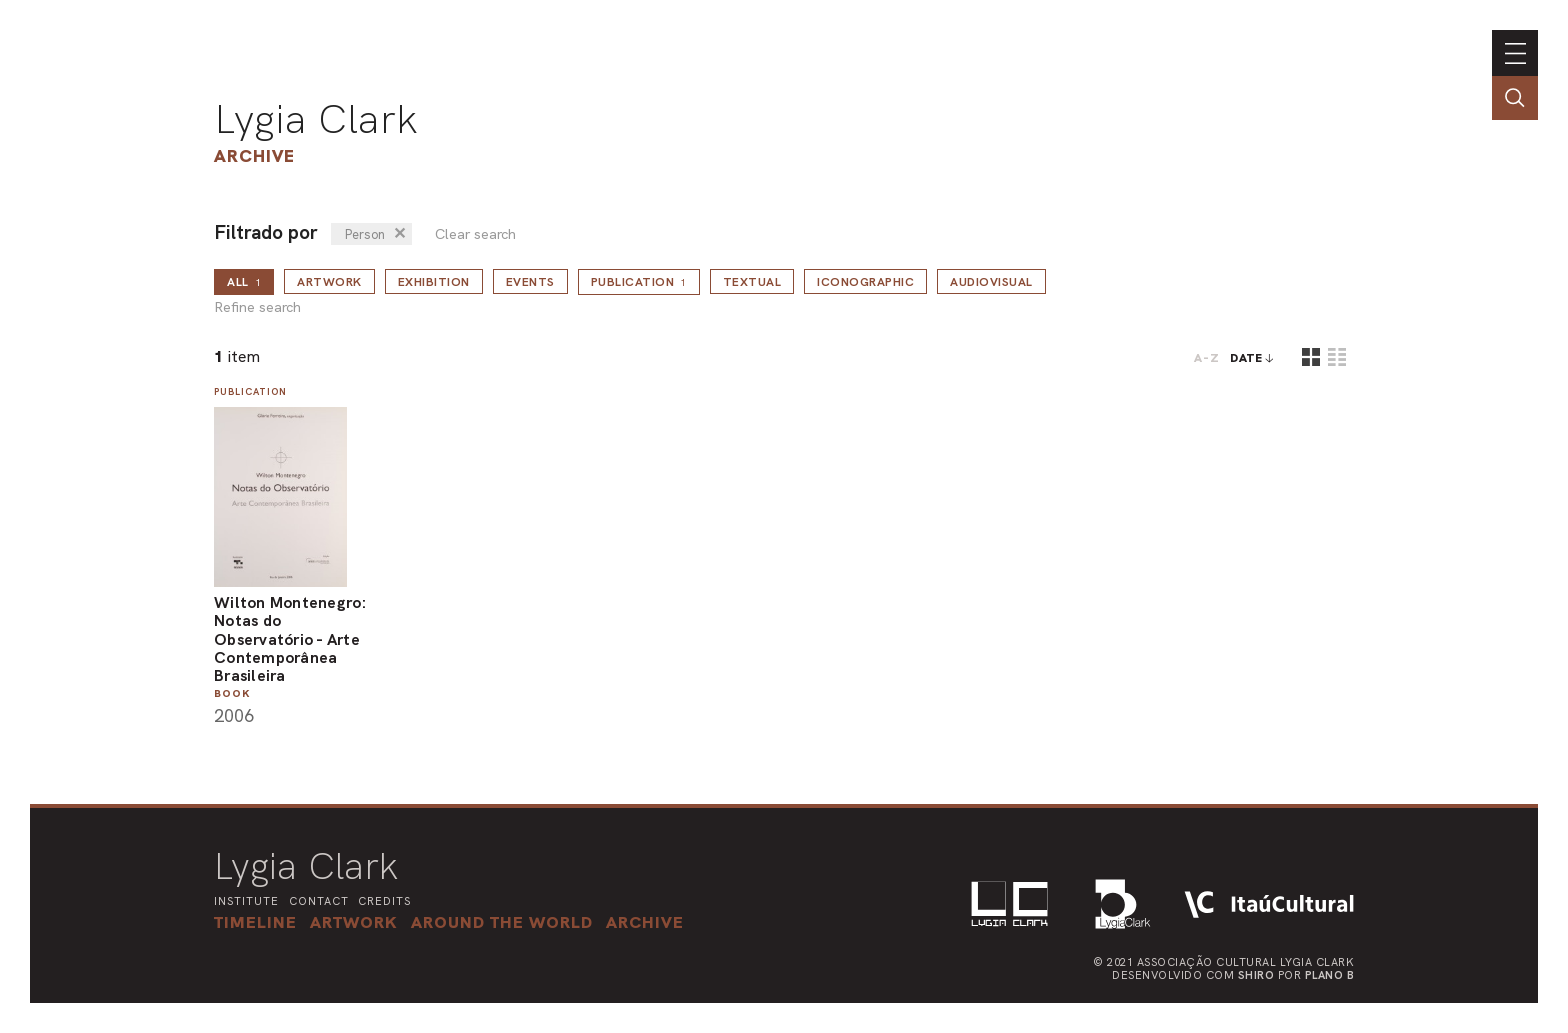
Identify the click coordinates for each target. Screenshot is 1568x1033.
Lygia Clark (316, 119)
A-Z (1207, 358)
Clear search (475, 234)
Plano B (1330, 975)
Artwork (329, 282)
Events (530, 282)
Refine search (257, 307)
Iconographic (865, 282)
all (244, 282)
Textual (752, 282)
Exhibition (434, 282)
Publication (639, 282)
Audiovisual (991, 282)
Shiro (1256, 975)
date (1246, 358)
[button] (502, 922)
